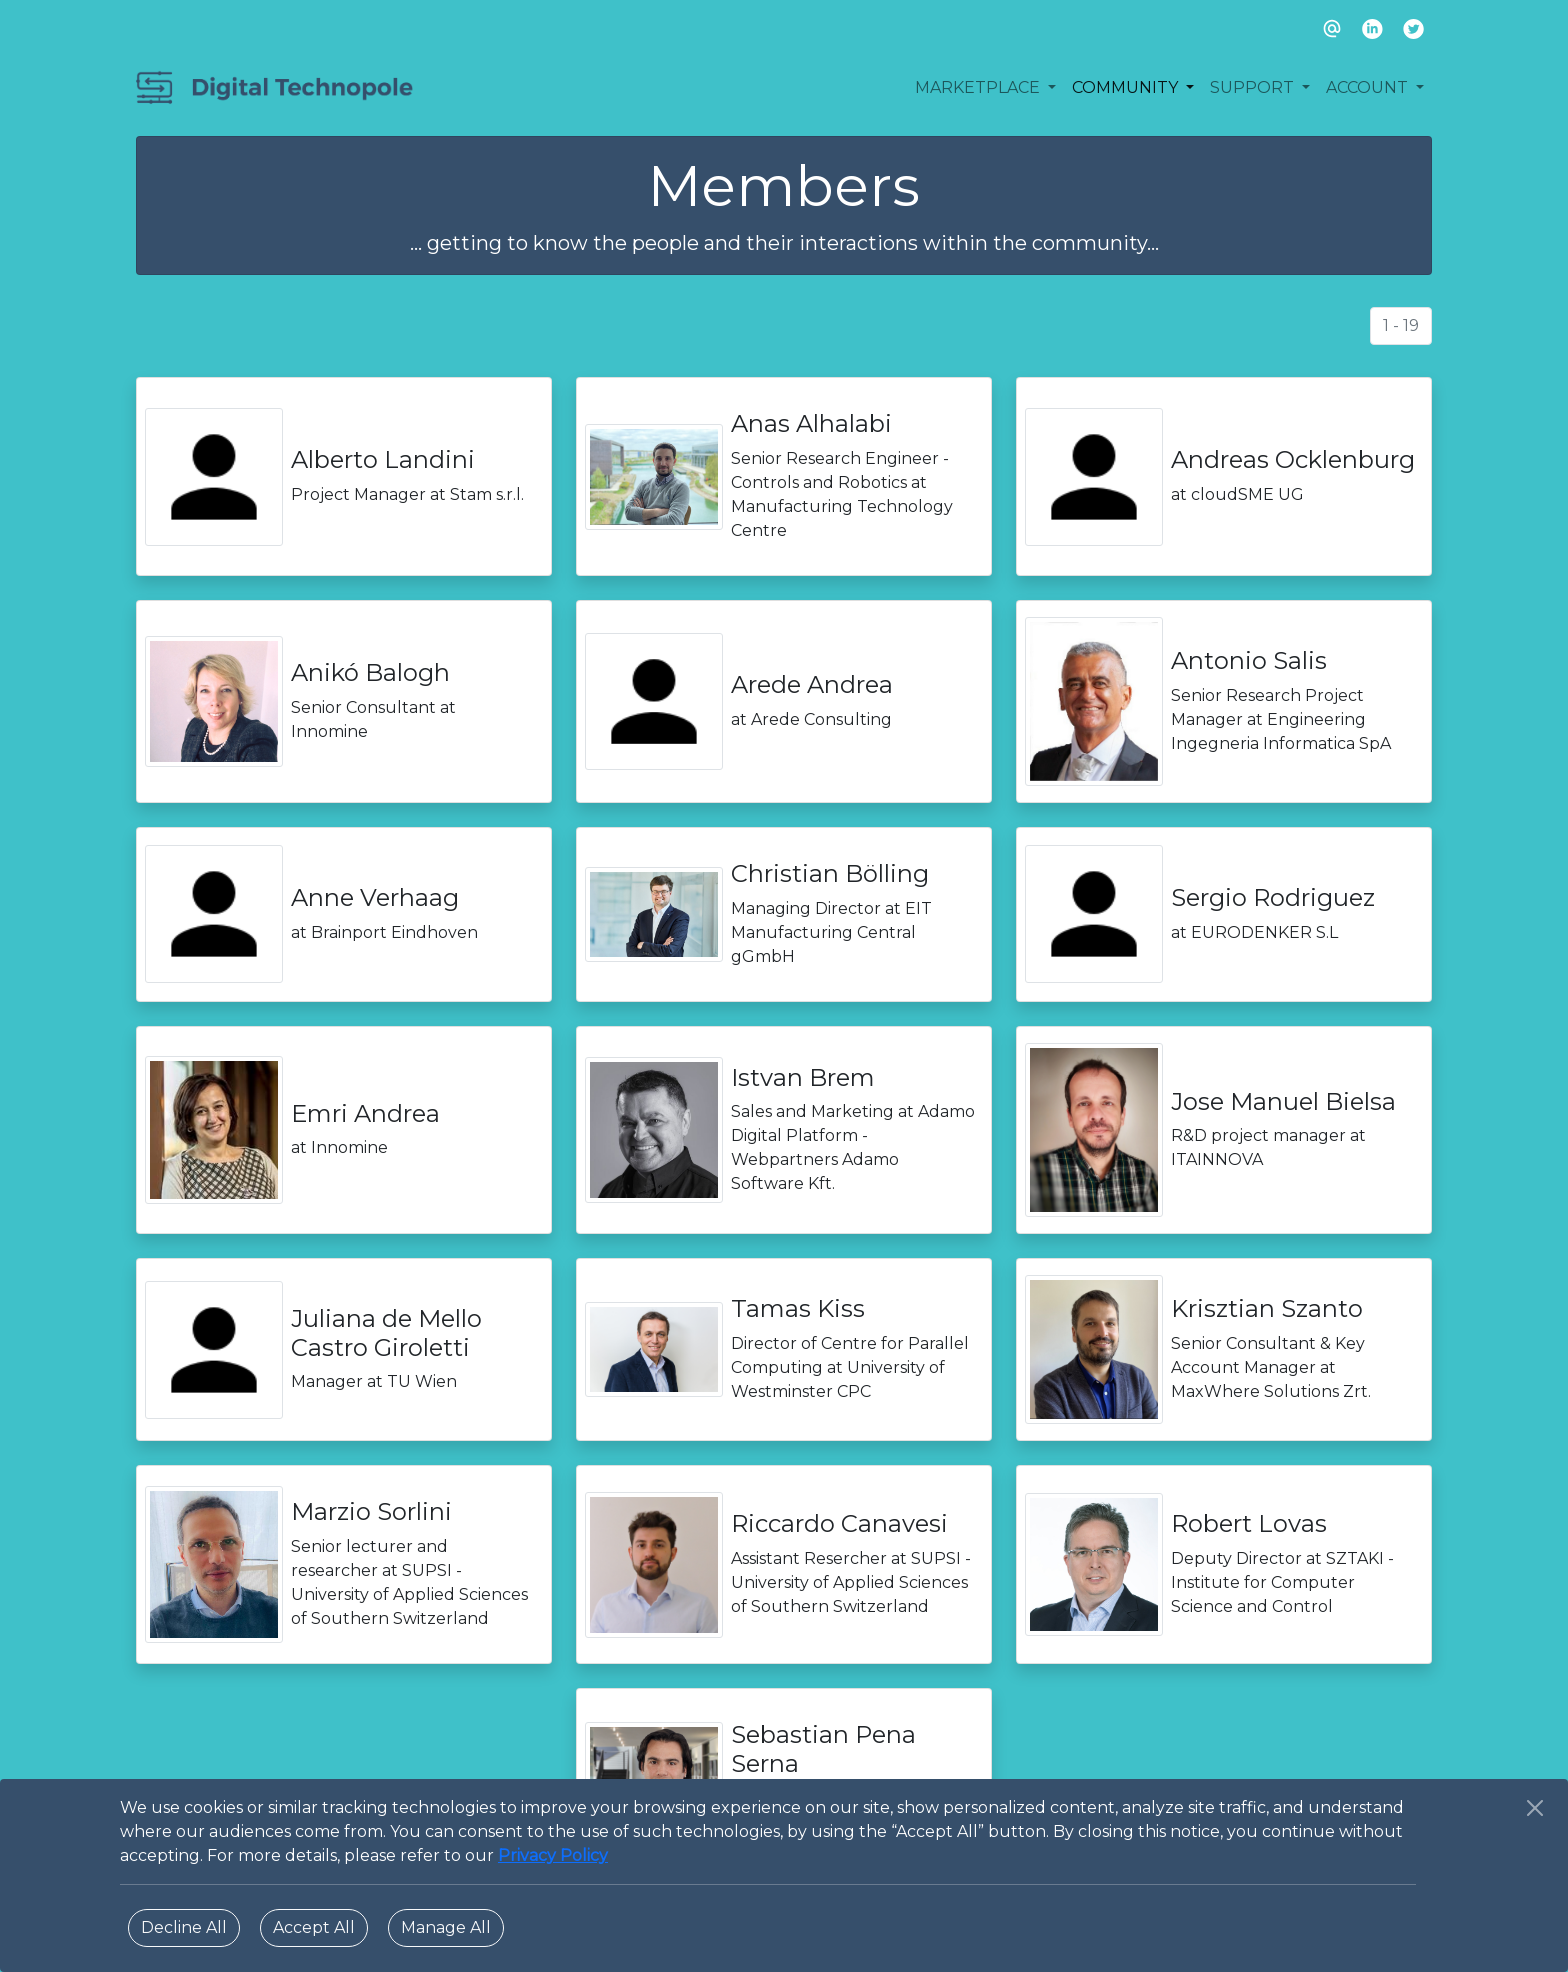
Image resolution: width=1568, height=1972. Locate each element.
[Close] (1535, 1808)
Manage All (446, 1927)
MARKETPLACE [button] (979, 87)
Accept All (314, 1927)
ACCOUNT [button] (1369, 87)
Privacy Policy (553, 1855)
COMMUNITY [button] (1127, 87)
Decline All (184, 1927)
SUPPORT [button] (1254, 87)
